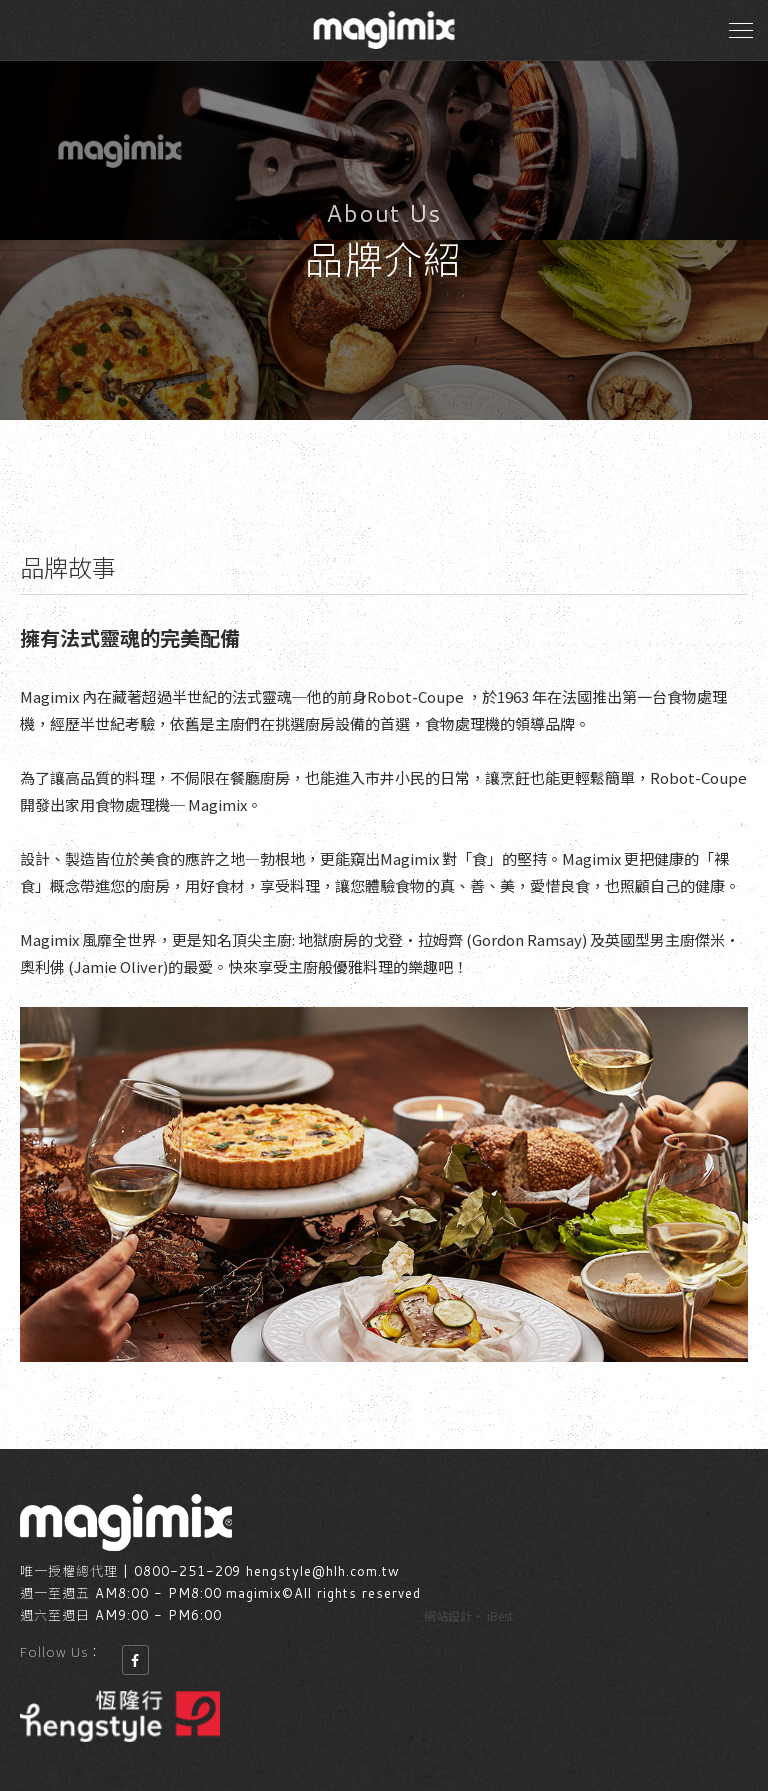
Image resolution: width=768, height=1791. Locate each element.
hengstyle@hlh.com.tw (323, 1571)
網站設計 (448, 1615)
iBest (500, 1615)
